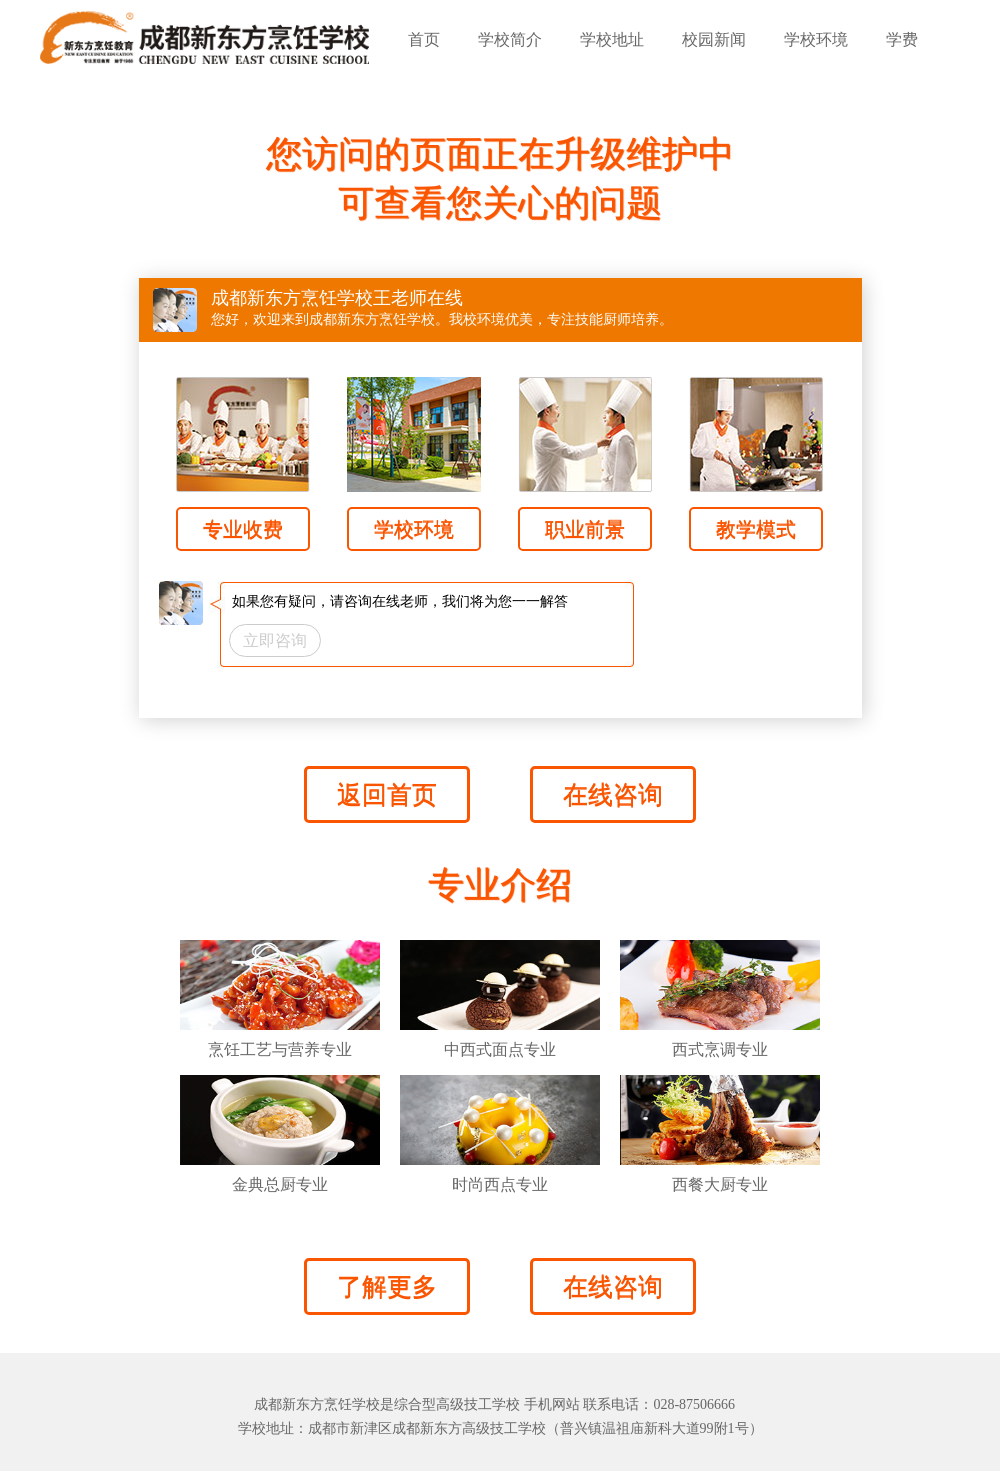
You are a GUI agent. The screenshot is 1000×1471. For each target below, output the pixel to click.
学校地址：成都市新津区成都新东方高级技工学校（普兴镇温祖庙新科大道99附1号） (500, 1428)
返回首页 (387, 794)
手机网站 (552, 1404)
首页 (424, 39)
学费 (902, 39)
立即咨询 (275, 640)
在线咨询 (613, 794)
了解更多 (387, 1286)
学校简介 (510, 39)
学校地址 (612, 39)
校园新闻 (714, 39)
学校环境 (816, 39)
